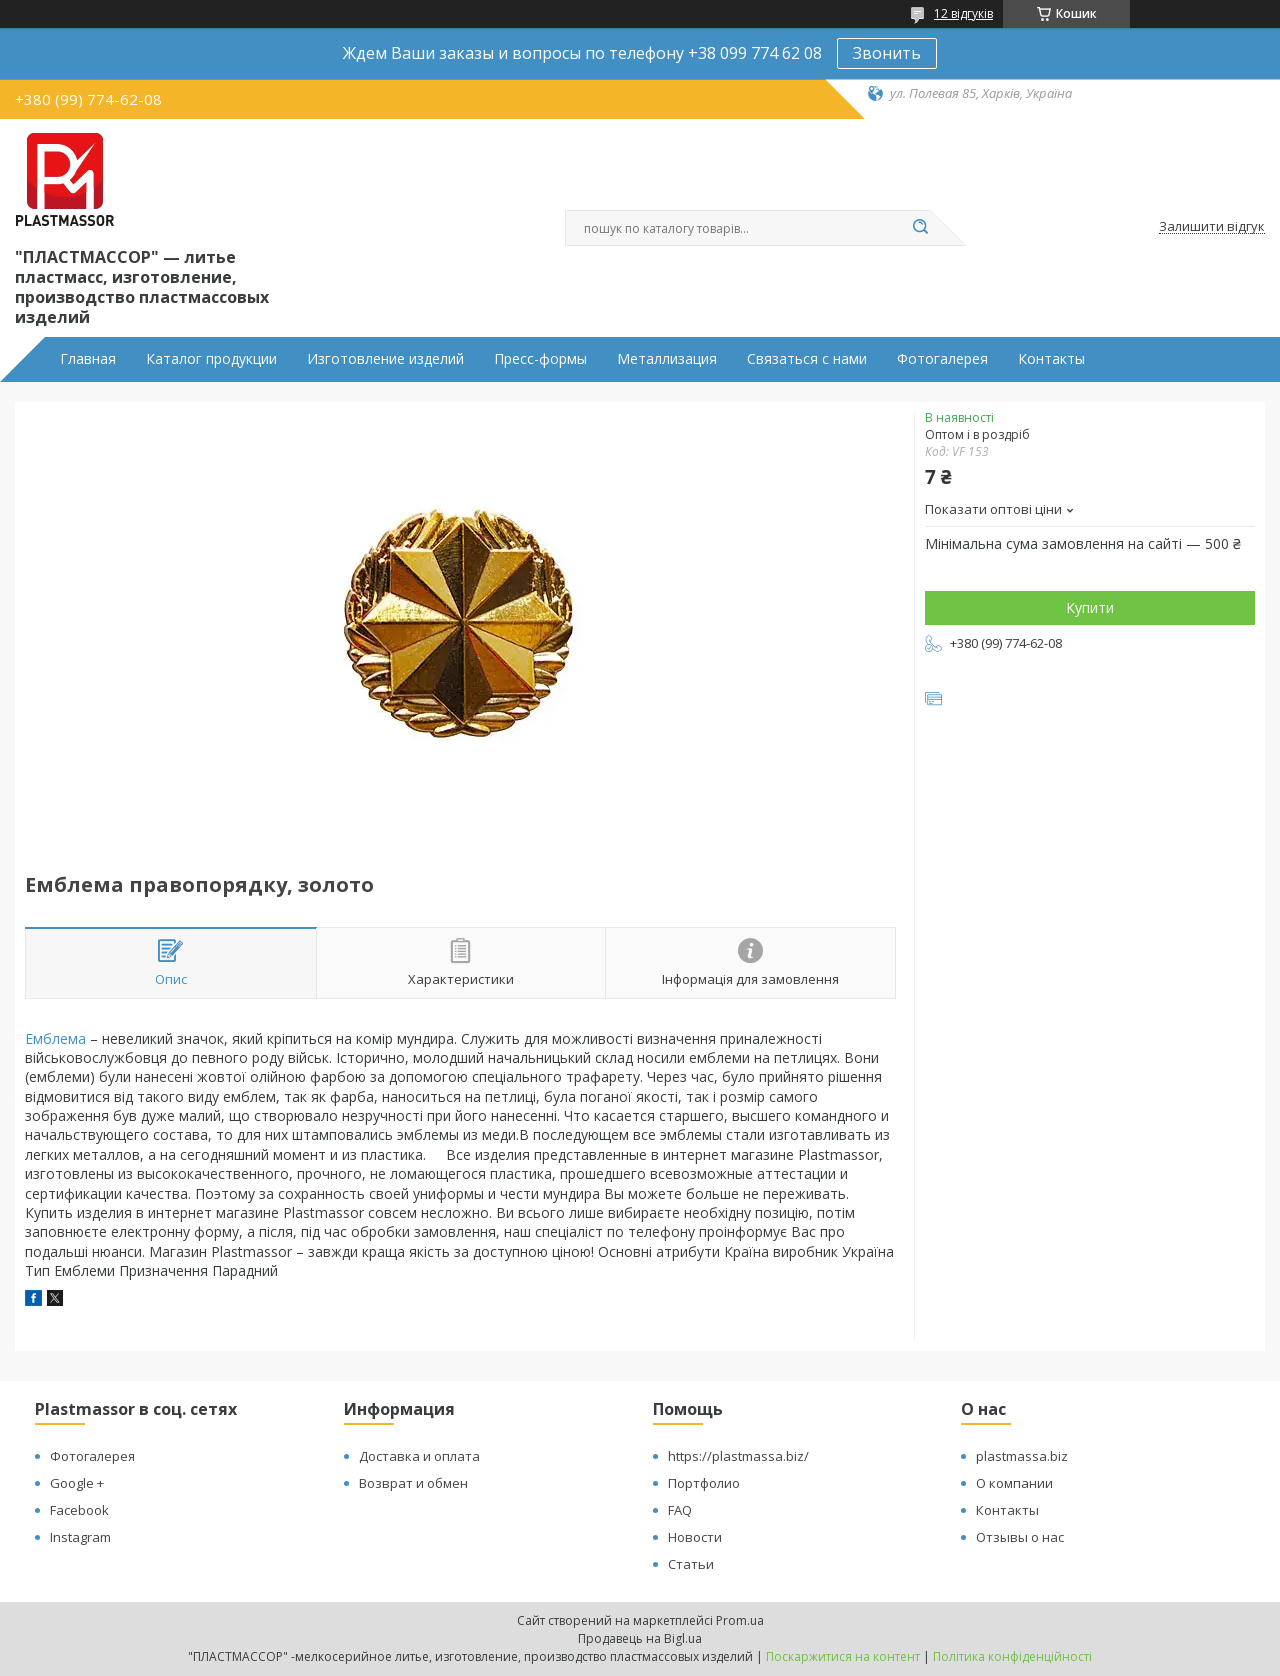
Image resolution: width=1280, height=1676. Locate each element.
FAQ (680, 1510)
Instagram (80, 1537)
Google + (77, 1483)
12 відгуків (963, 13)
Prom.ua (740, 1620)
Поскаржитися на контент (843, 1656)
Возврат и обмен (413, 1483)
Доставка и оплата (419, 1456)
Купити (1090, 607)
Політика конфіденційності (1012, 1656)
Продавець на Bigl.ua (640, 1638)
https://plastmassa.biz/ (738, 1456)
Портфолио (704, 1483)
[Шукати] (920, 228)
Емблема (55, 1038)
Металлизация (667, 359)
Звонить (887, 53)
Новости (695, 1537)
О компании (1014, 1483)
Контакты (1051, 359)
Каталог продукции (211, 359)
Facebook (79, 1510)
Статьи (691, 1564)
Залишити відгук (1212, 227)
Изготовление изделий (385, 359)
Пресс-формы (540, 359)
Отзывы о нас (1020, 1537)
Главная (88, 359)
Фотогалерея (942, 359)
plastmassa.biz (1022, 1456)
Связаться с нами (807, 359)
